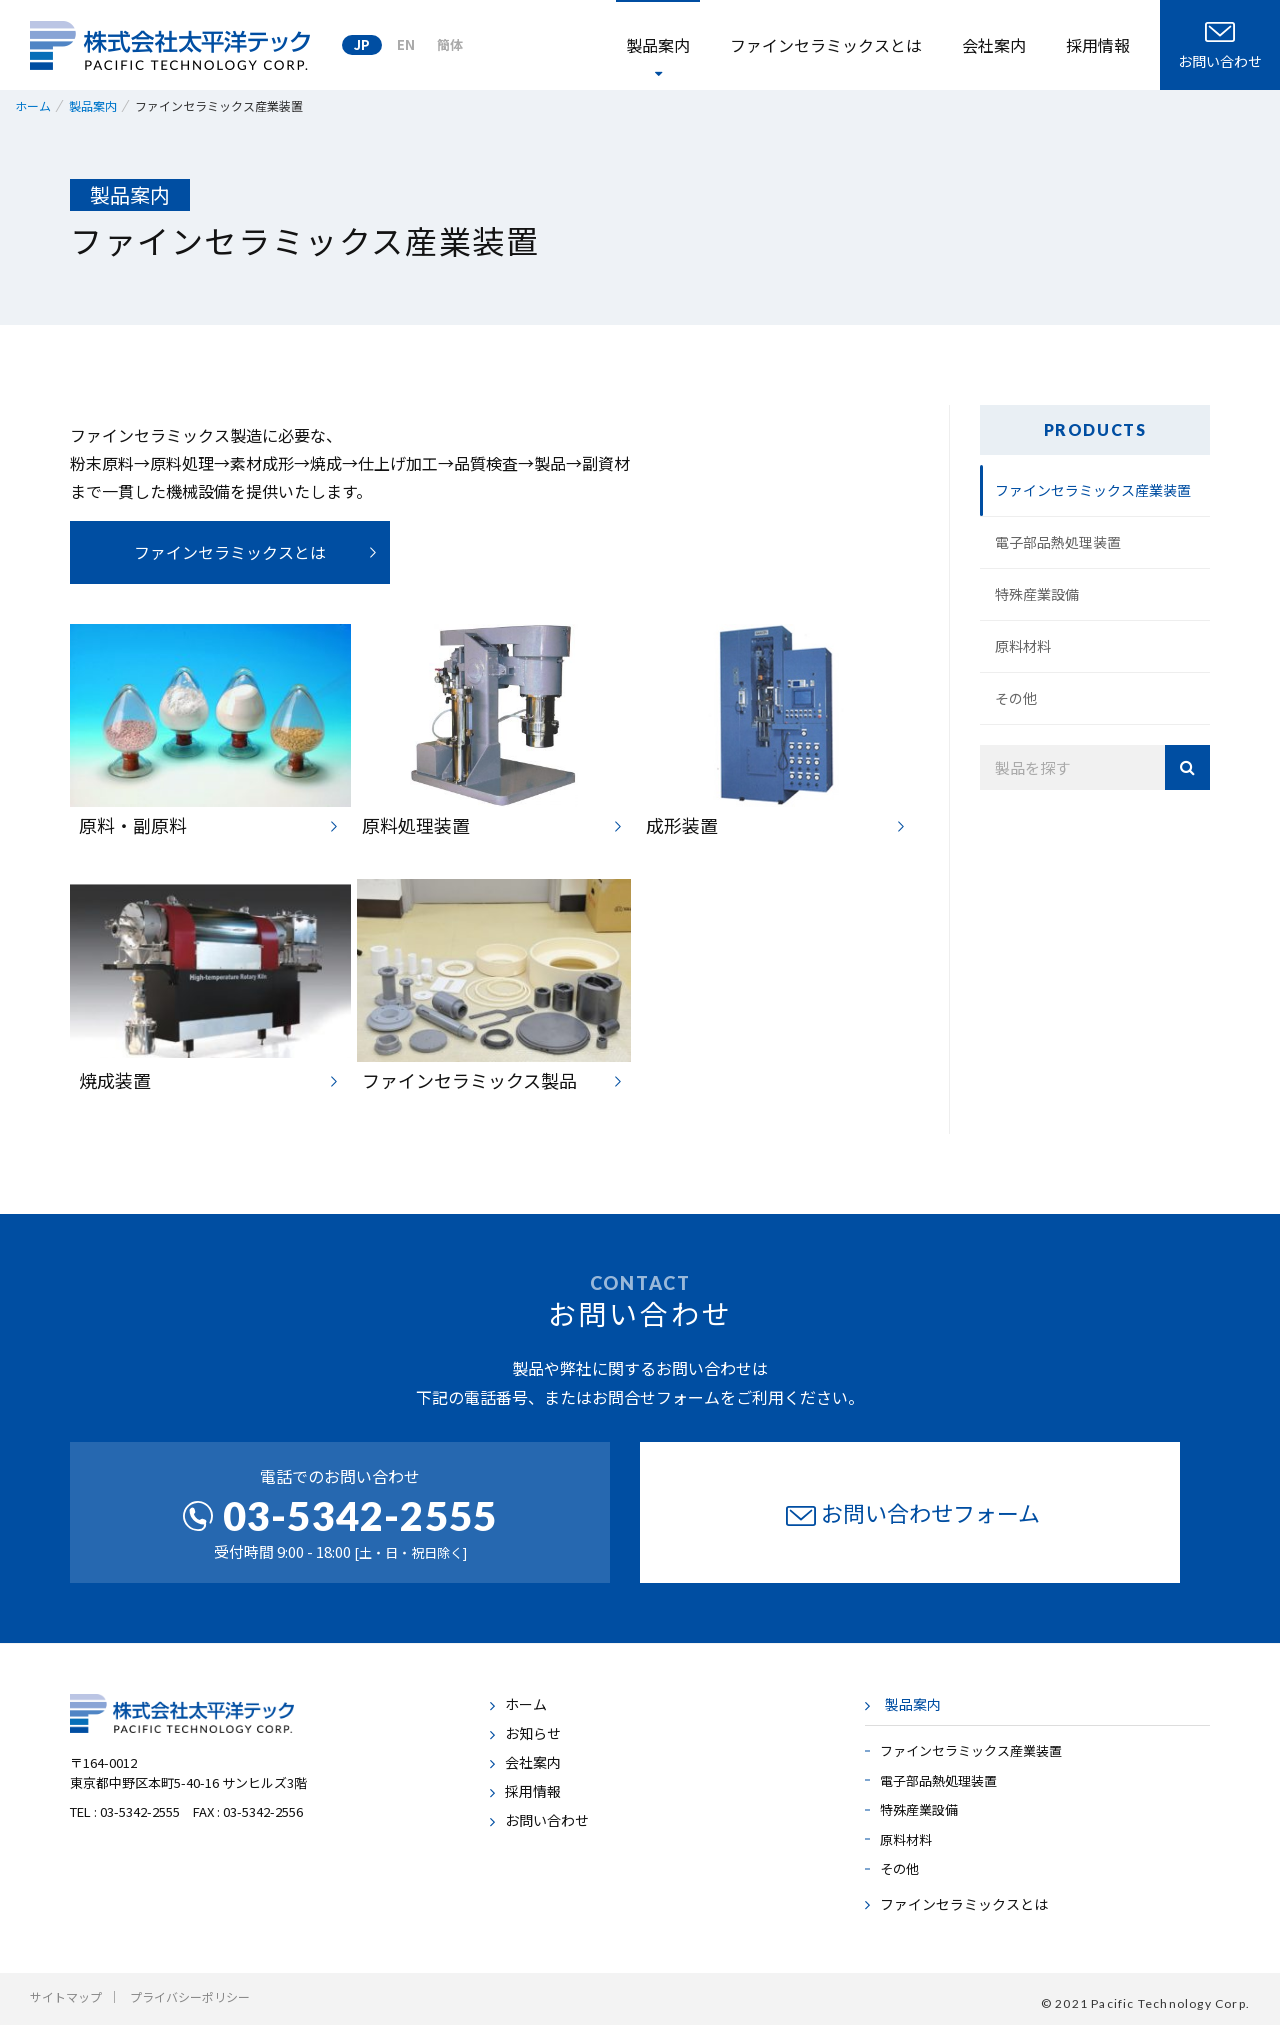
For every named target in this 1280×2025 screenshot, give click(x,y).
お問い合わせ (547, 1820)
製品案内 (913, 1704)
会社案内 (994, 45)
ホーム (526, 1704)
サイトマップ (66, 1996)
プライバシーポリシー (190, 1996)
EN (406, 44)
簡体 (450, 44)
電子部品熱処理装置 (1058, 542)
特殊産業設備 (1037, 594)
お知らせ (533, 1733)
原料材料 (1023, 646)
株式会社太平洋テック (170, 45)
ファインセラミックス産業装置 (1093, 490)
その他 (1016, 698)
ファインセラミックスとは (826, 45)
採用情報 (1098, 45)
